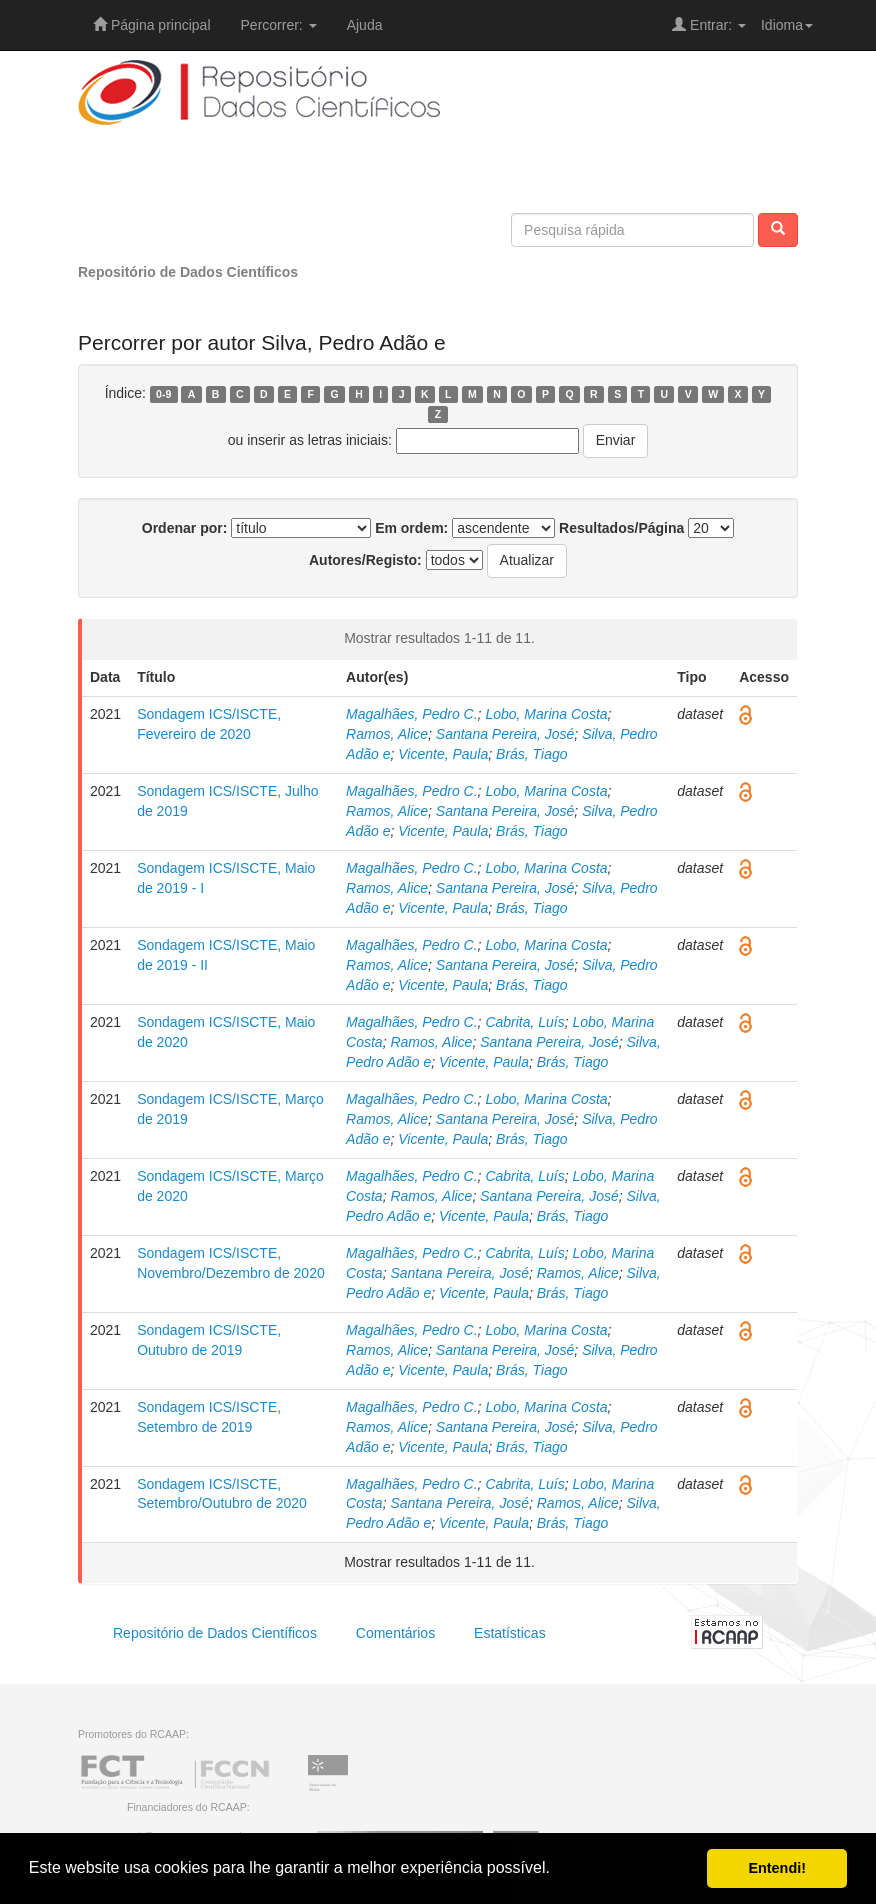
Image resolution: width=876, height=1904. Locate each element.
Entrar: (709, 25)
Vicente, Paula (443, 754)
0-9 (163, 394)
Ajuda (365, 25)
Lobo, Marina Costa (546, 714)
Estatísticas (510, 1633)
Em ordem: (411, 528)
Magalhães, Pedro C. (412, 714)
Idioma (787, 25)
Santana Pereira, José (505, 734)
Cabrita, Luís (524, 1022)
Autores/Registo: (365, 560)
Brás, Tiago (531, 754)
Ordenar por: (185, 528)
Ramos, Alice (387, 734)
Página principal (152, 25)
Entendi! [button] (777, 1868)
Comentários (395, 1633)
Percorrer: (279, 25)
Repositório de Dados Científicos (188, 272)
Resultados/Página (621, 528)
